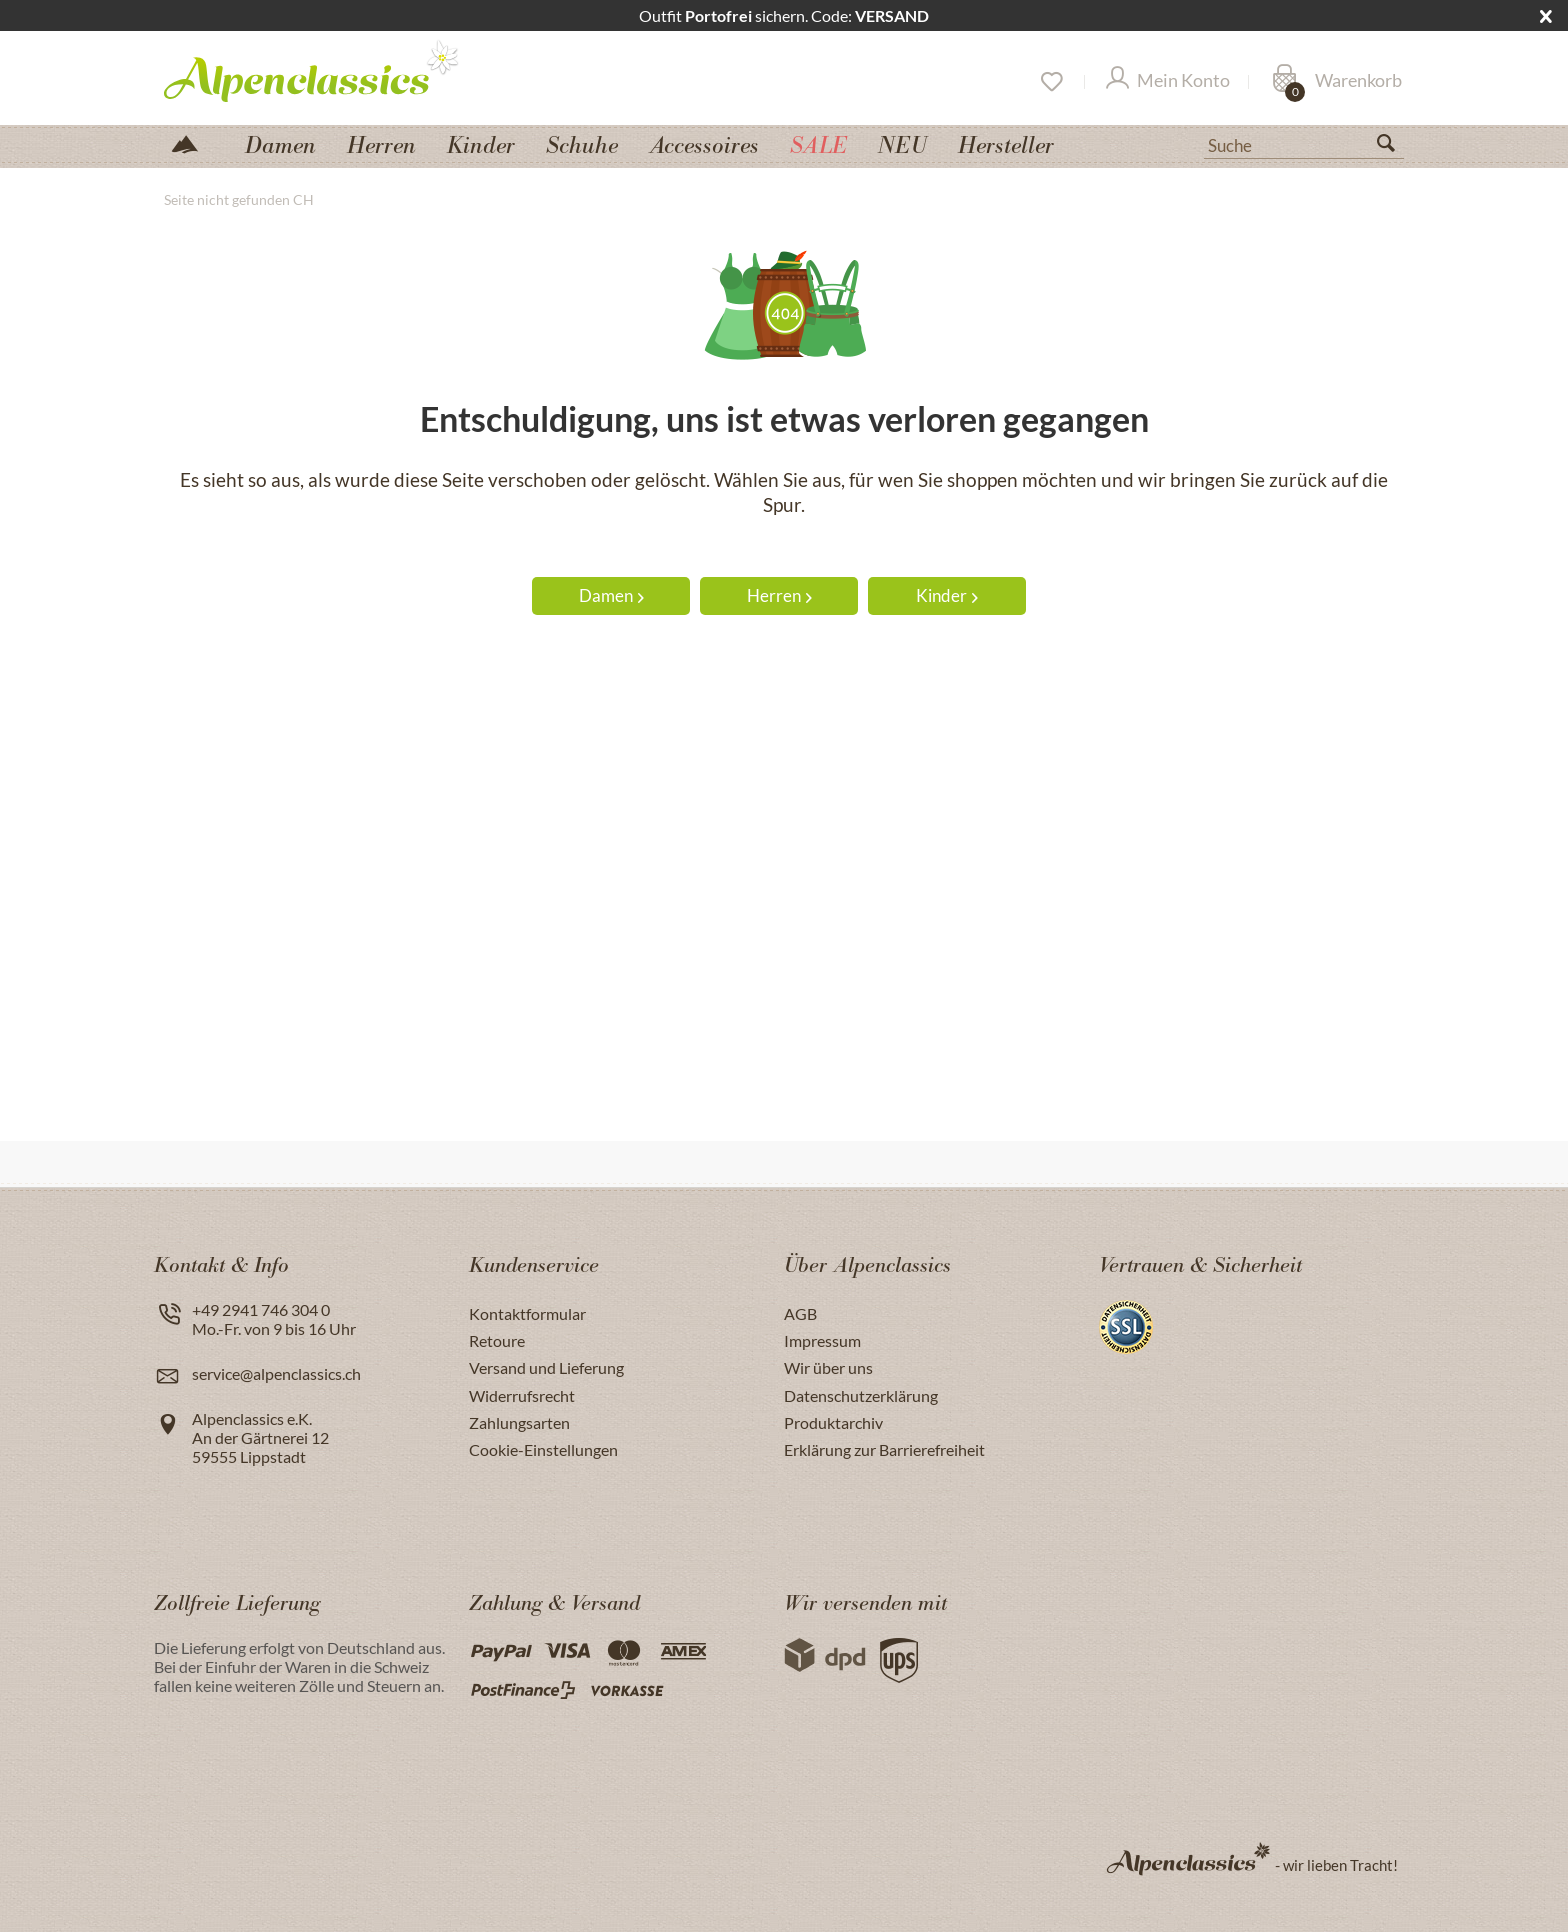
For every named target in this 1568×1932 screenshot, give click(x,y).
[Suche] (1304, 144)
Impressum (822, 1340)
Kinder (947, 595)
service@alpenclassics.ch (276, 1373)
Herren (779, 595)
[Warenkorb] (1337, 82)
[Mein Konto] (1168, 82)
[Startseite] (193, 142)
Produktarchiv (833, 1422)
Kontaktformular (527, 1313)
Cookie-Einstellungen (543, 1449)
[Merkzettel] (1050, 82)
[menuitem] (1304, 143)
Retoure (497, 1340)
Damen (611, 595)
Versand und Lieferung (546, 1367)
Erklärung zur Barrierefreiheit (884, 1449)
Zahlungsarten (519, 1422)
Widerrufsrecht (522, 1395)
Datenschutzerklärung (861, 1395)
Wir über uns (828, 1367)
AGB (800, 1313)
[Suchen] (1394, 147)
